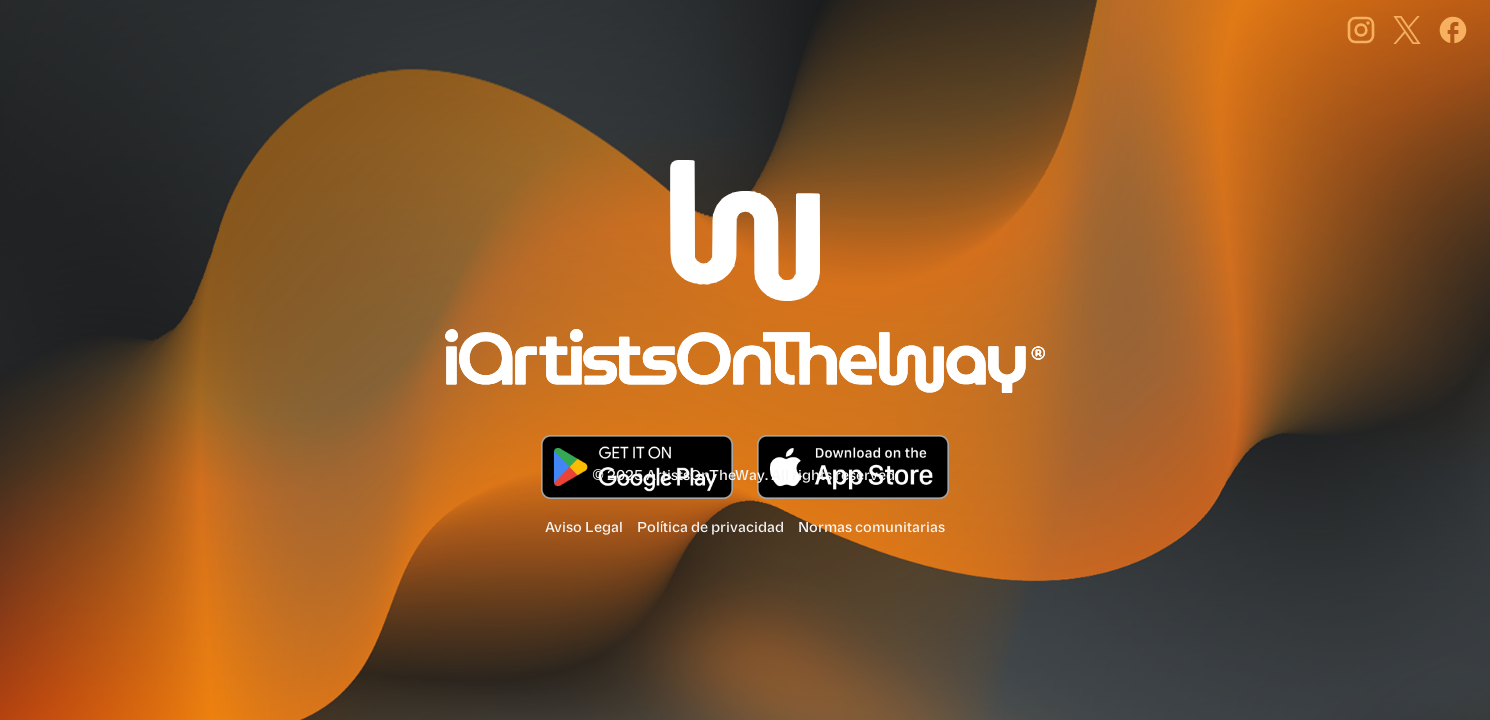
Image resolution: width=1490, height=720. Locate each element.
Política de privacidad (711, 527)
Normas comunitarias (871, 527)
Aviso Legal (584, 527)
